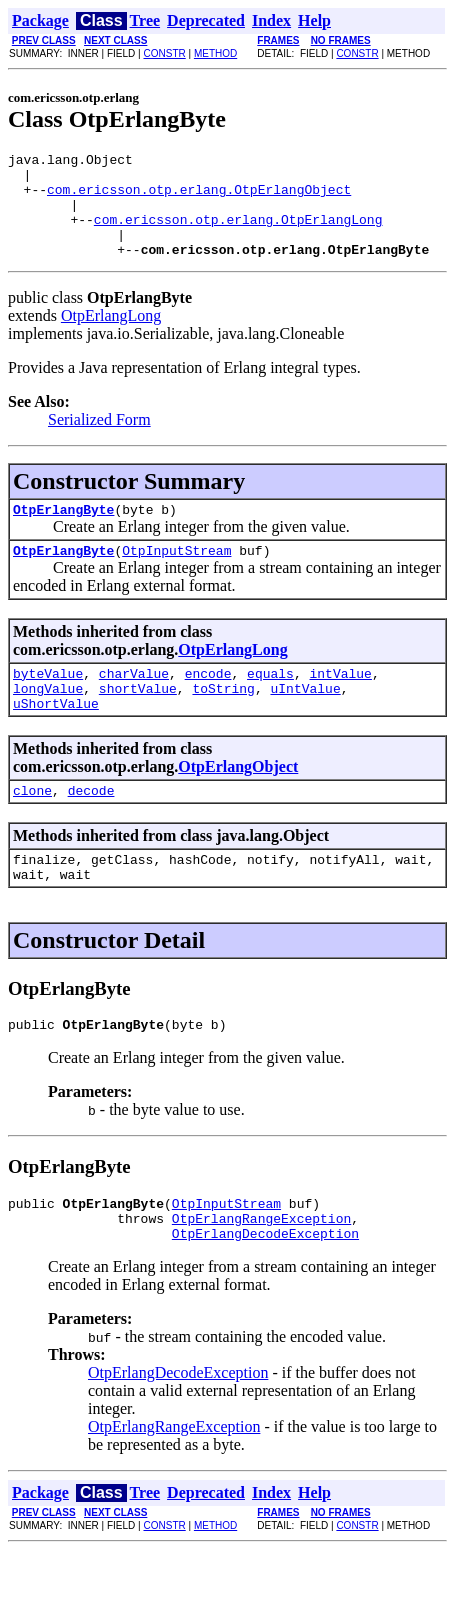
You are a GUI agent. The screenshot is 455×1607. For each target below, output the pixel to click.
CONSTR (164, 53)
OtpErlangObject (238, 802)
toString (223, 721)
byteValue (48, 703)
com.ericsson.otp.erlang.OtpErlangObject (199, 198)
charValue (134, 703)
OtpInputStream (176, 577)
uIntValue (305, 721)
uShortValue (56, 739)
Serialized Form (99, 440)
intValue (340, 703)
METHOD (215, 53)
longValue (48, 721)
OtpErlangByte (63, 533)
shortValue (138, 721)
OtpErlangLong (111, 336)
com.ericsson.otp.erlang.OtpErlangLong (238, 234)
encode (208, 703)
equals (270, 703)
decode (91, 829)
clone (32, 829)
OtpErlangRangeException (261, 1272)
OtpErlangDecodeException (265, 1290)
